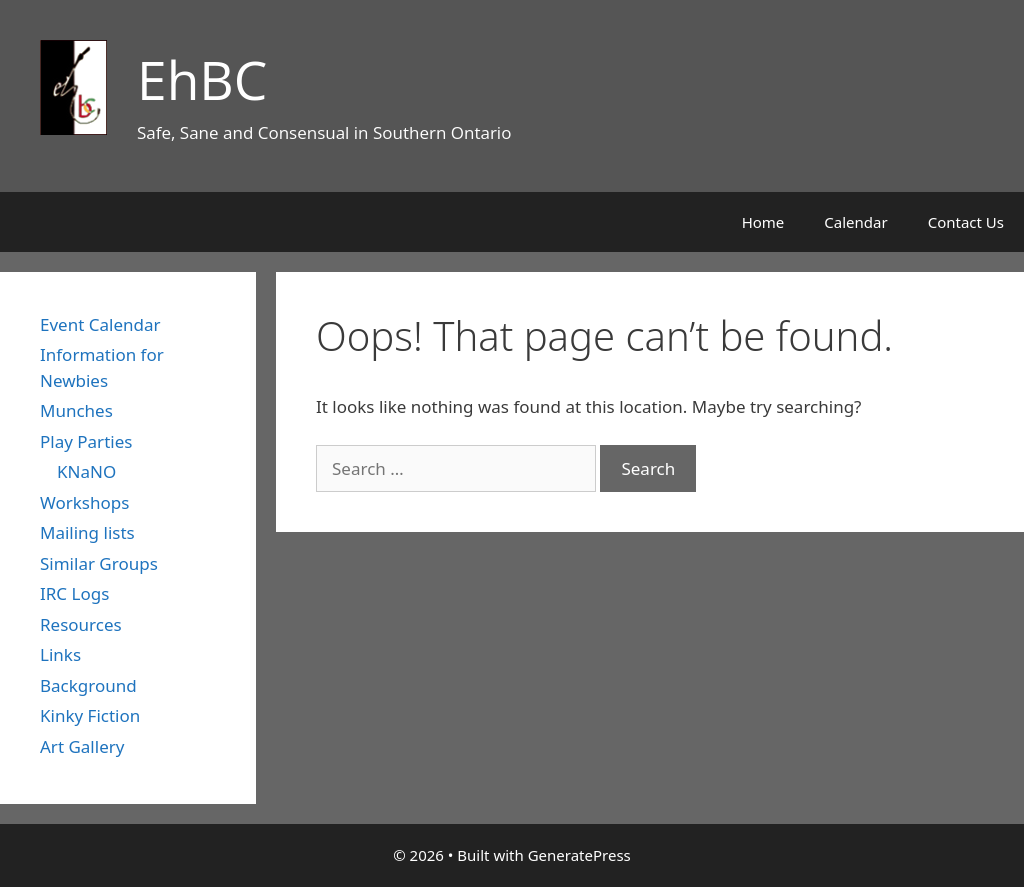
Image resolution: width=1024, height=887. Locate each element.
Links (60, 654)
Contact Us (966, 222)
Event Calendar (100, 324)
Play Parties (86, 441)
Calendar (855, 222)
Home (763, 222)
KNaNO (86, 471)
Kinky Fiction (90, 715)
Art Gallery (82, 746)
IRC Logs (74, 593)
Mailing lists (87, 532)
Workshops (84, 502)
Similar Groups (99, 563)
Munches (76, 410)
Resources (81, 624)
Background (88, 685)
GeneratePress (579, 855)
